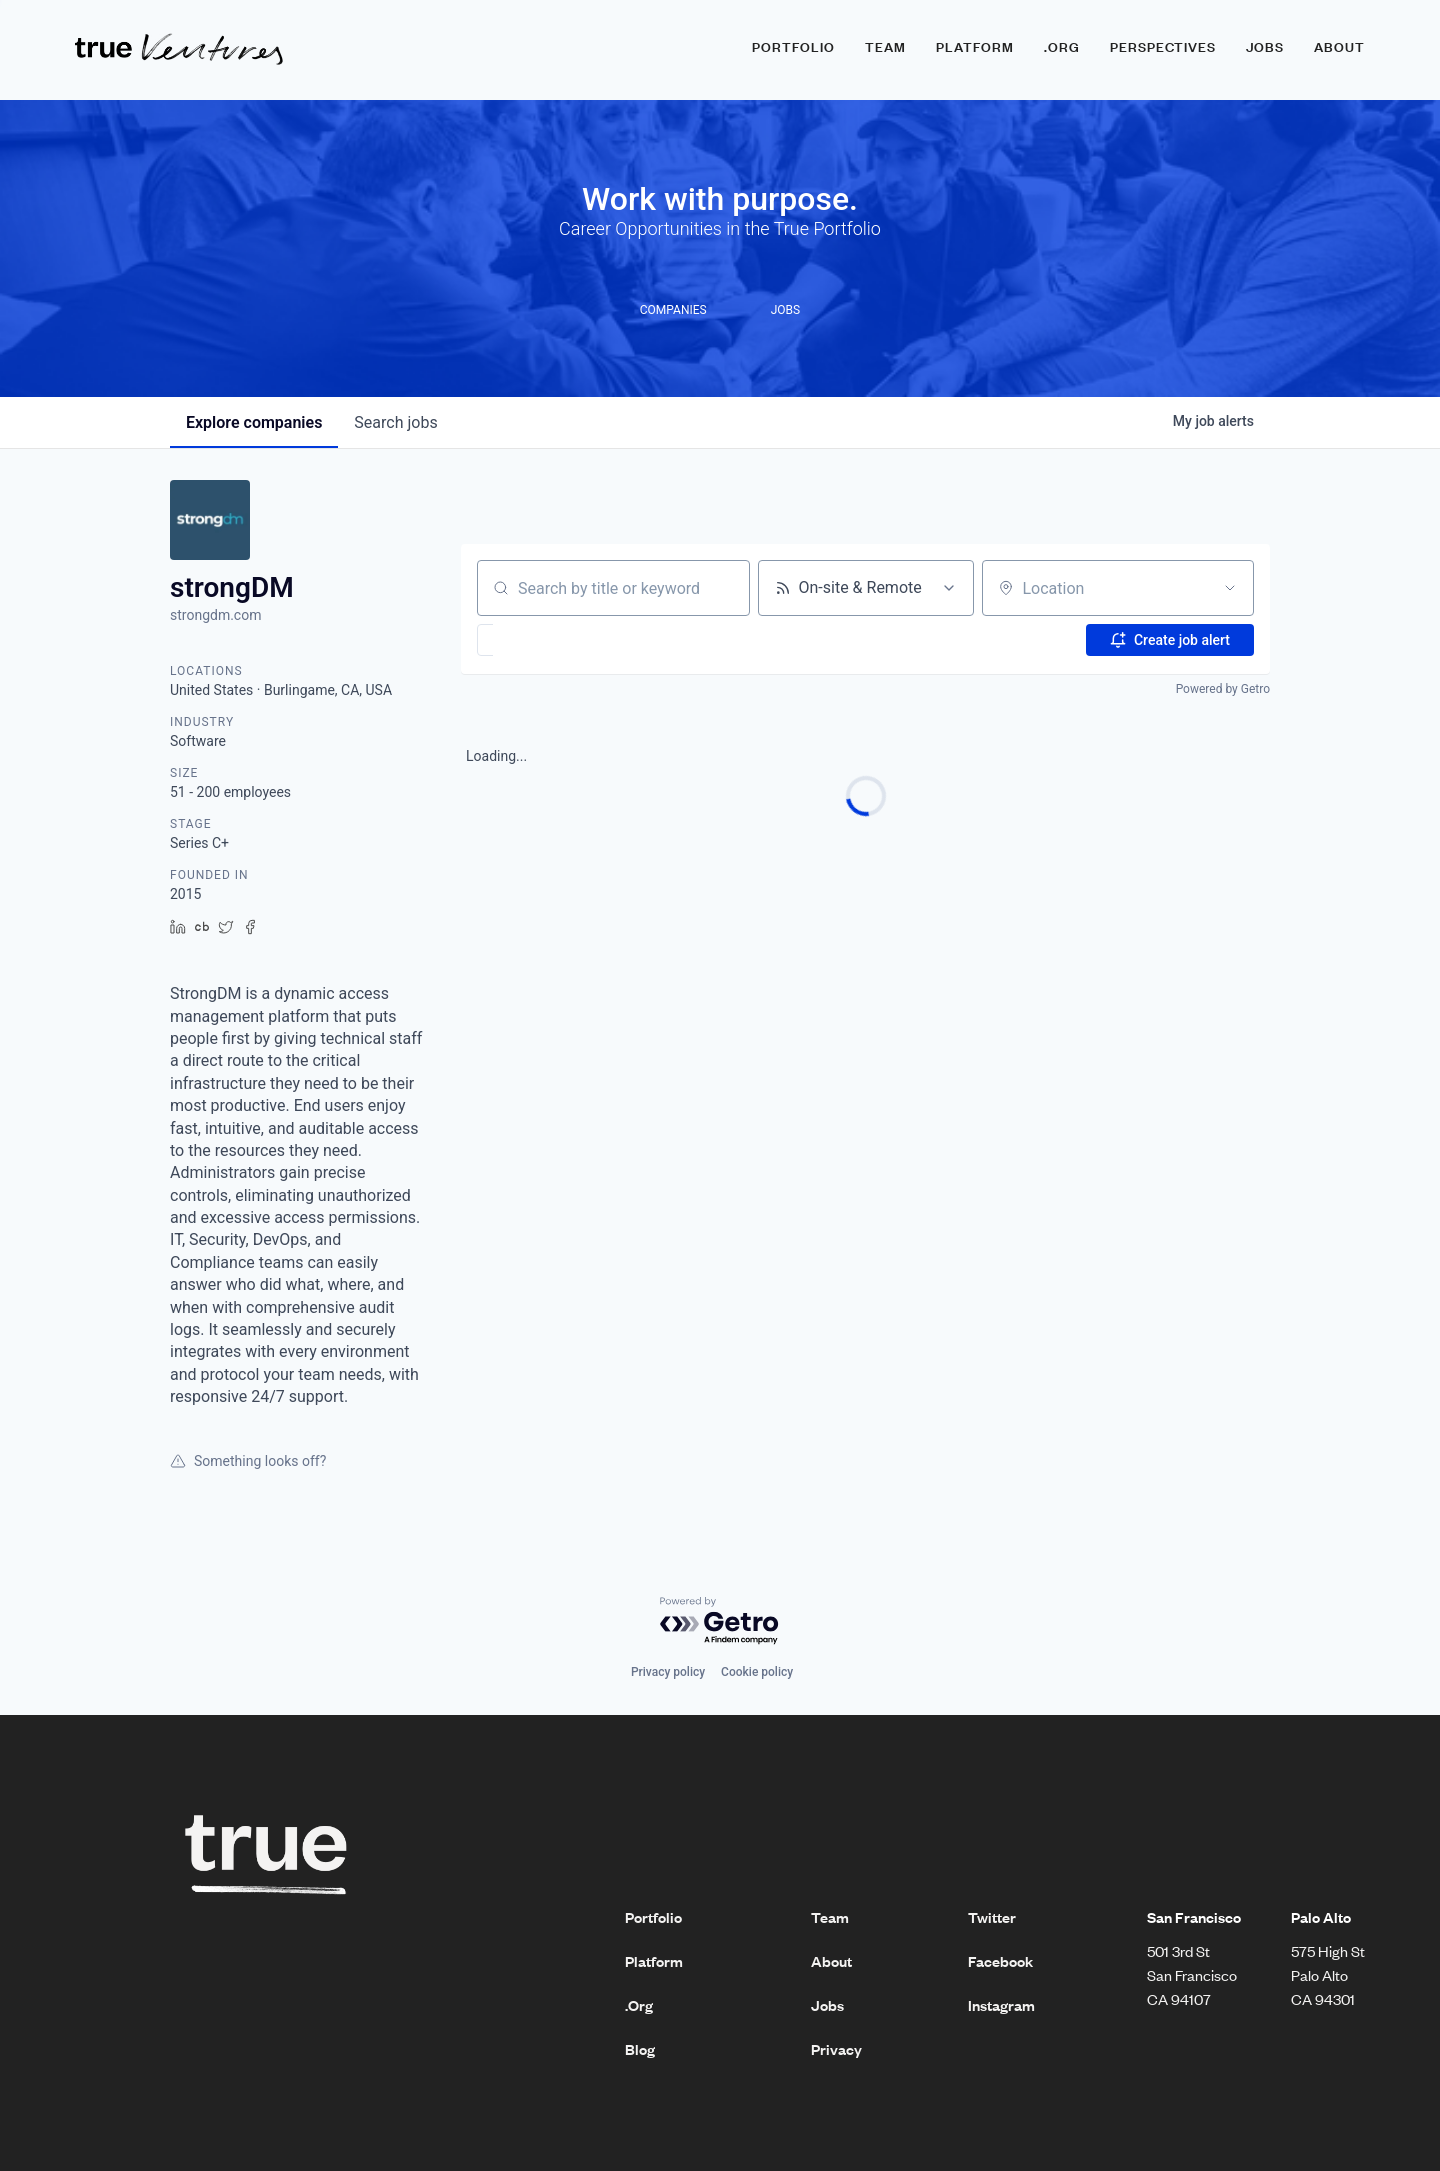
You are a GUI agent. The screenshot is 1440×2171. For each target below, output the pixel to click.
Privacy (836, 2049)
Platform (975, 47)
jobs (395, 422)
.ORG (1062, 47)
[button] (543, 640)
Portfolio (793, 47)
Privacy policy (668, 1672)
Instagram (1001, 2005)
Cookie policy (757, 1672)
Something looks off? (248, 1461)
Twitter (992, 1917)
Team (885, 47)
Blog (640, 2049)
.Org (639, 2005)
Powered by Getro (1223, 689)
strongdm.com (215, 615)
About (1339, 47)
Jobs (1265, 47)
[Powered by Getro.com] (720, 1621)
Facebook (1000, 1961)
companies (254, 422)
